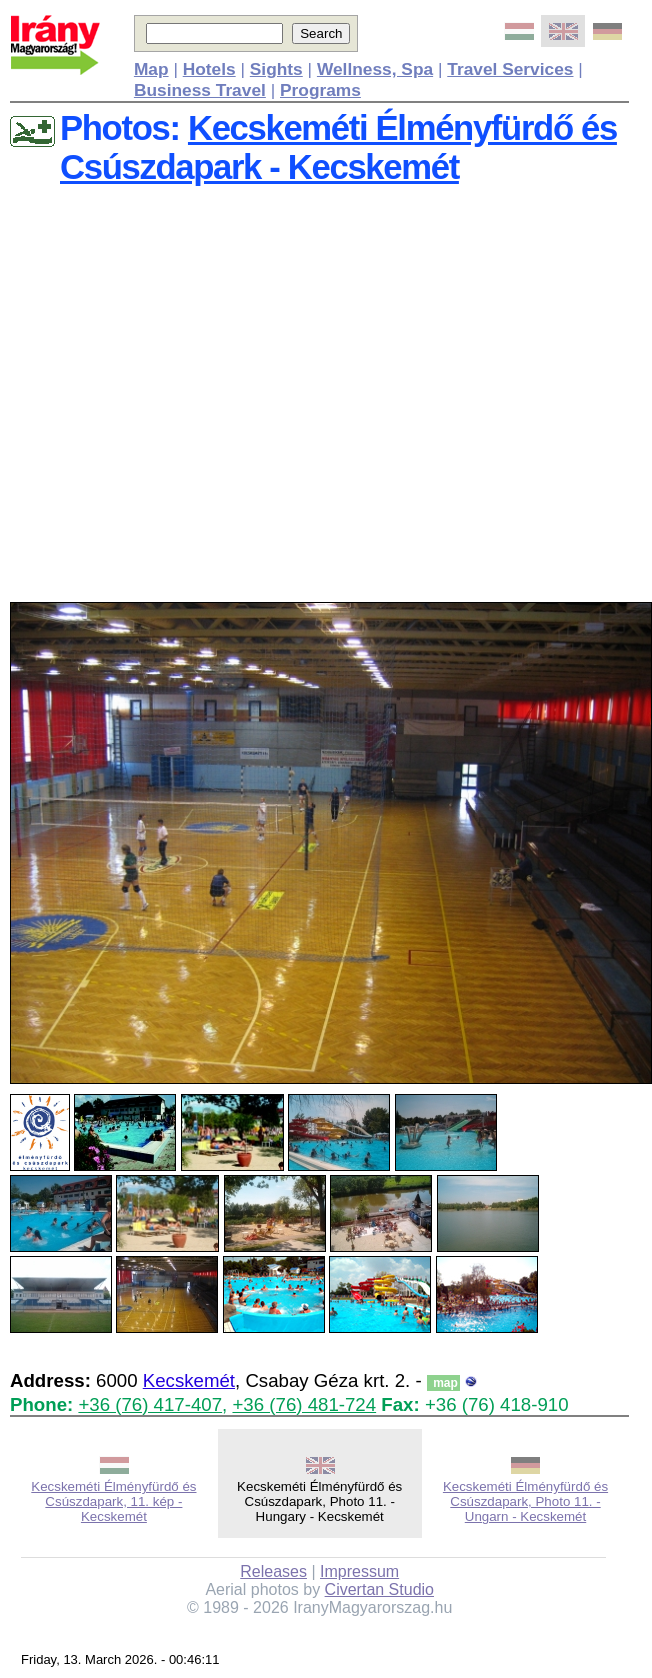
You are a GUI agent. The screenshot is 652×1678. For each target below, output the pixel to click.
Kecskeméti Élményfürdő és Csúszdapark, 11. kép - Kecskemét (113, 1501)
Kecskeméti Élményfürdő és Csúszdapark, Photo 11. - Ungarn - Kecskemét (525, 1501)
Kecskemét (189, 1380)
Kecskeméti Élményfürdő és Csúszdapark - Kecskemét (338, 147)
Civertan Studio (379, 1589)
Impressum (359, 1571)
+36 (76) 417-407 (150, 1404)
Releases (273, 1571)
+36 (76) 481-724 (304, 1404)
